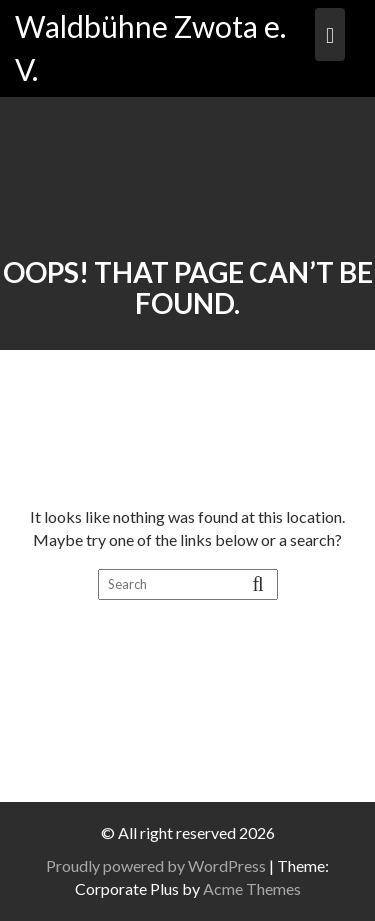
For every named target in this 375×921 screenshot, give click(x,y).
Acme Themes (252, 888)
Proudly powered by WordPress (156, 865)
